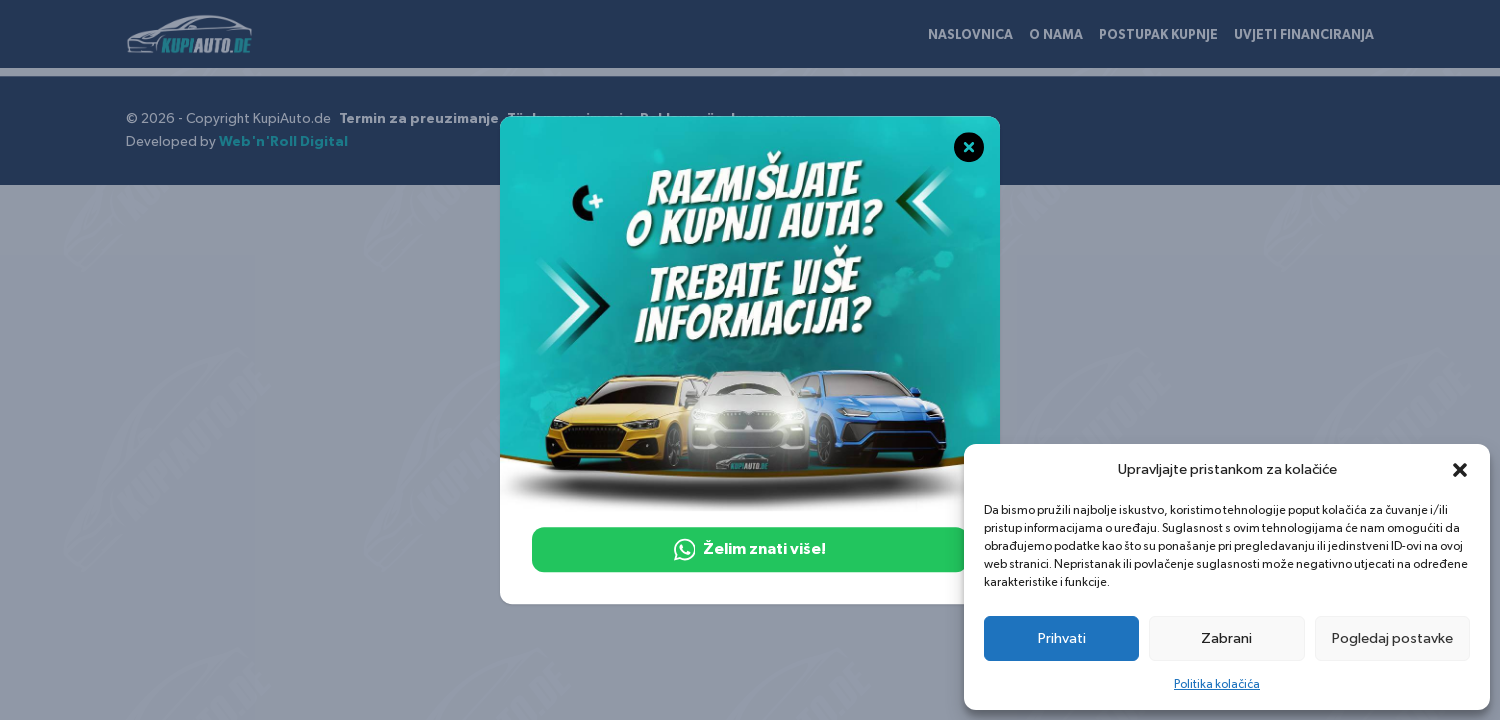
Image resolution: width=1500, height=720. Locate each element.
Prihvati (1062, 638)
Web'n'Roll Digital (283, 142)
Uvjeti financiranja (1304, 35)
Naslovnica (970, 35)
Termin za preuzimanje (419, 119)
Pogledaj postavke (1392, 638)
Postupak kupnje (1158, 35)
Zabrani (1226, 638)
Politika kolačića (1217, 684)
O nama (1056, 35)
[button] (1460, 470)
